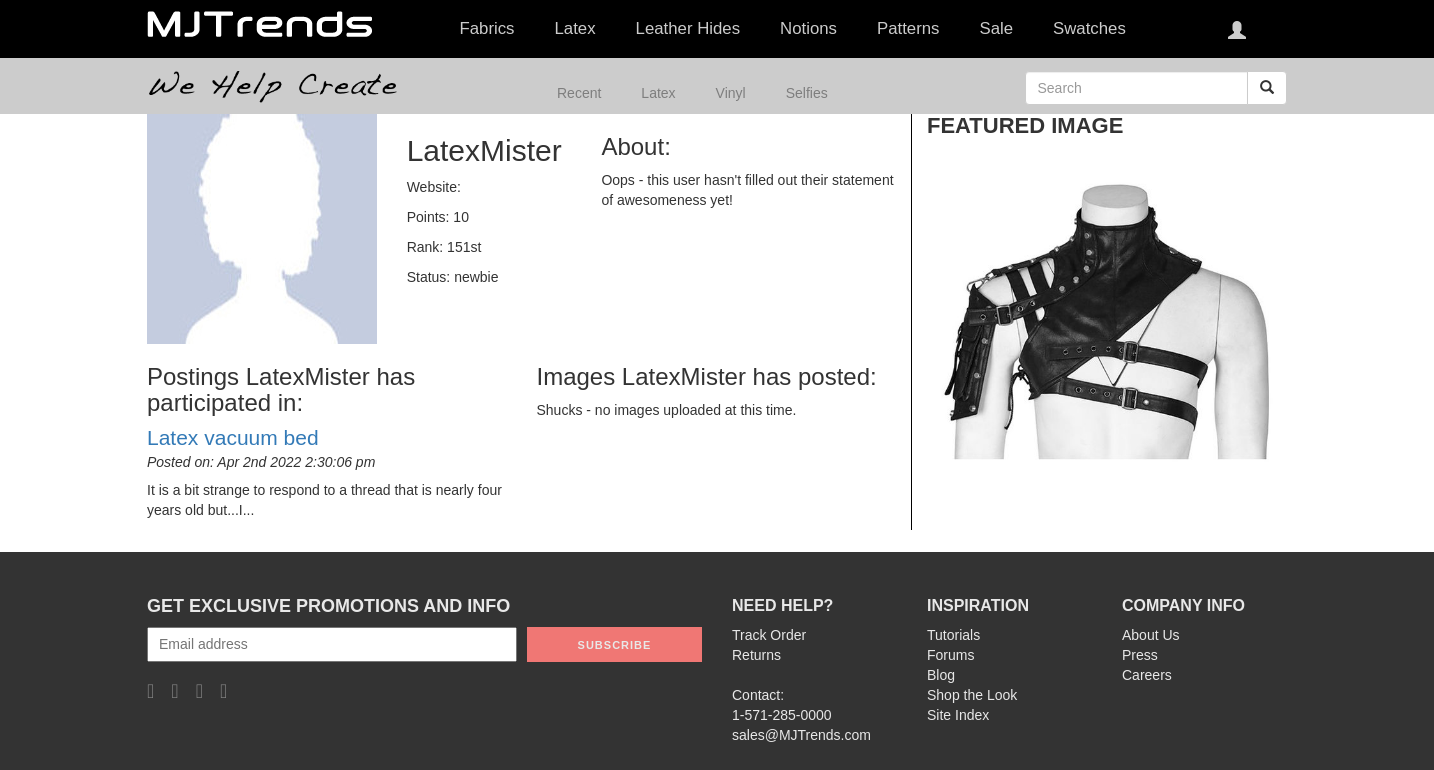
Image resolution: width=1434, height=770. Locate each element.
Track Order (769, 635)
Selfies (807, 93)
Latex (658, 93)
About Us (1151, 635)
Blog (941, 675)
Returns (756, 655)
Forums (950, 655)
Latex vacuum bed (233, 437)
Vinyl (731, 93)
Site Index (958, 715)
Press (1140, 655)
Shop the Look (972, 695)
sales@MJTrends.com (801, 735)
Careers (1147, 675)
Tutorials (953, 635)
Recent (579, 93)
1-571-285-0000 (782, 715)
